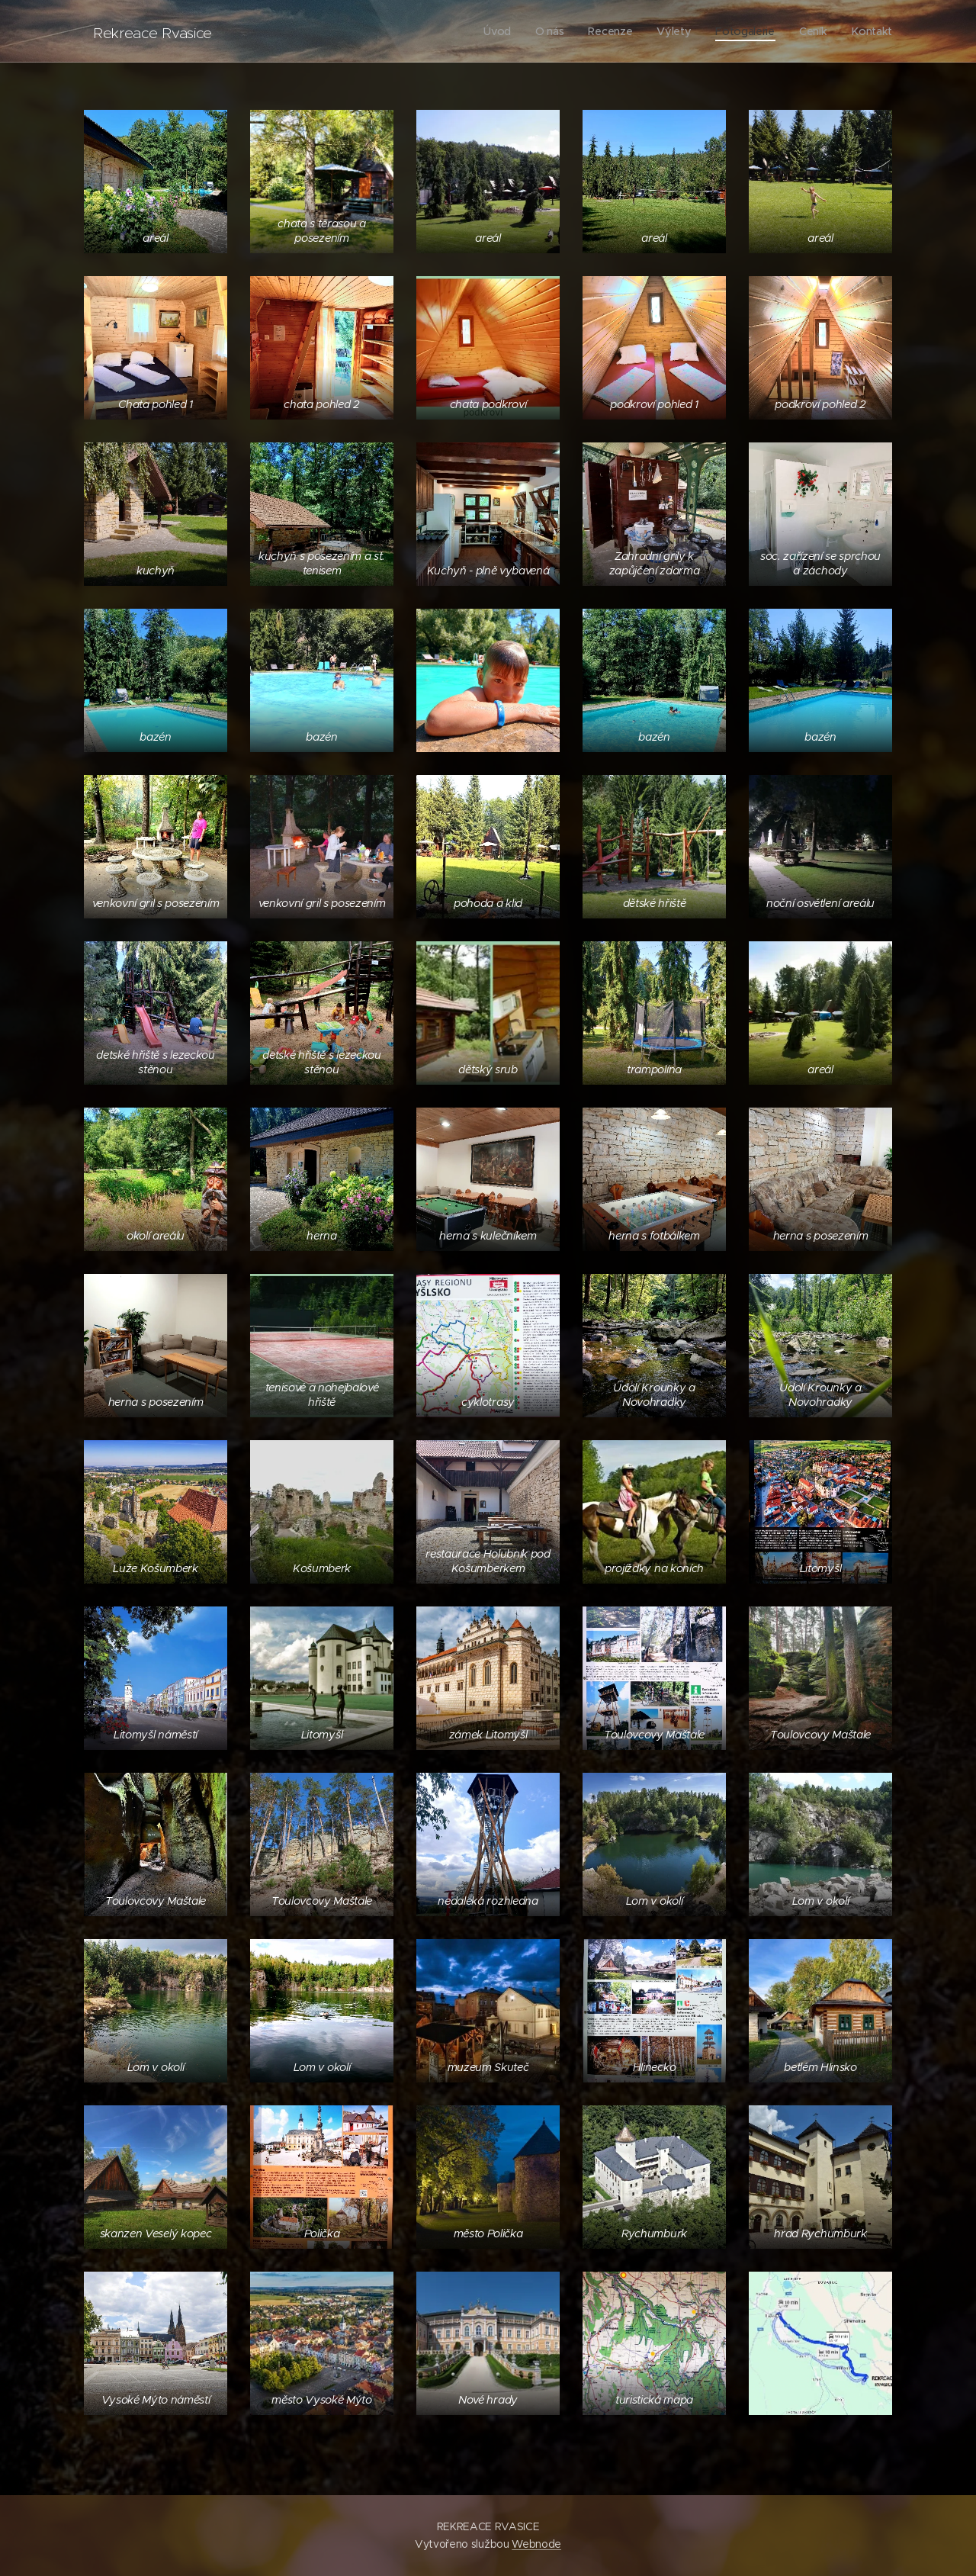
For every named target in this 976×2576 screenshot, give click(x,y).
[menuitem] (498, 31)
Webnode (536, 2544)
